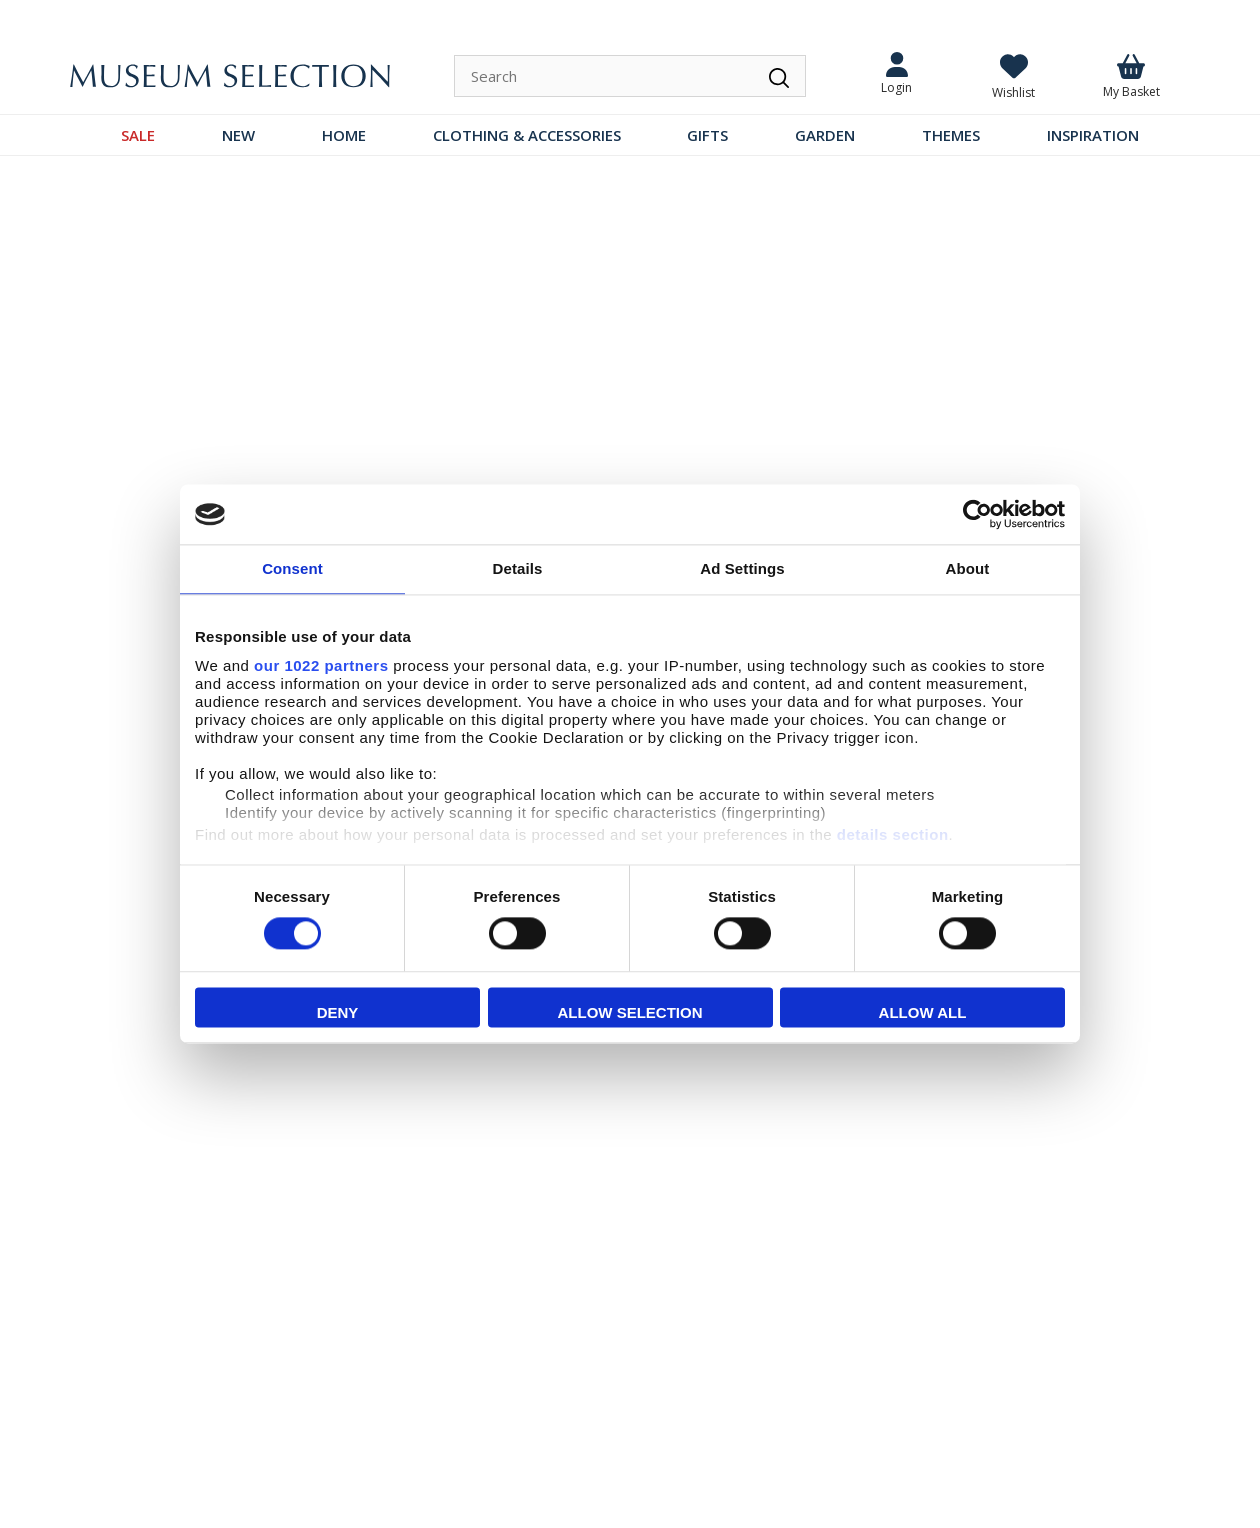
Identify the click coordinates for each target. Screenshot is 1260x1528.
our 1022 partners (321, 665)
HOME (344, 135)
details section (893, 834)
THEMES (951, 135)
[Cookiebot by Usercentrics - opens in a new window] (977, 514)
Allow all (923, 1013)
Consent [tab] (292, 568)
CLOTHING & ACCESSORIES (527, 135)
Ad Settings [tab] (742, 568)
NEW (238, 135)
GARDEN (825, 135)
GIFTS (707, 135)
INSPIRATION (1093, 135)
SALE (138, 135)
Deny (338, 1013)
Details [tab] (518, 568)
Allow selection (630, 1013)
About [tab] (968, 568)
